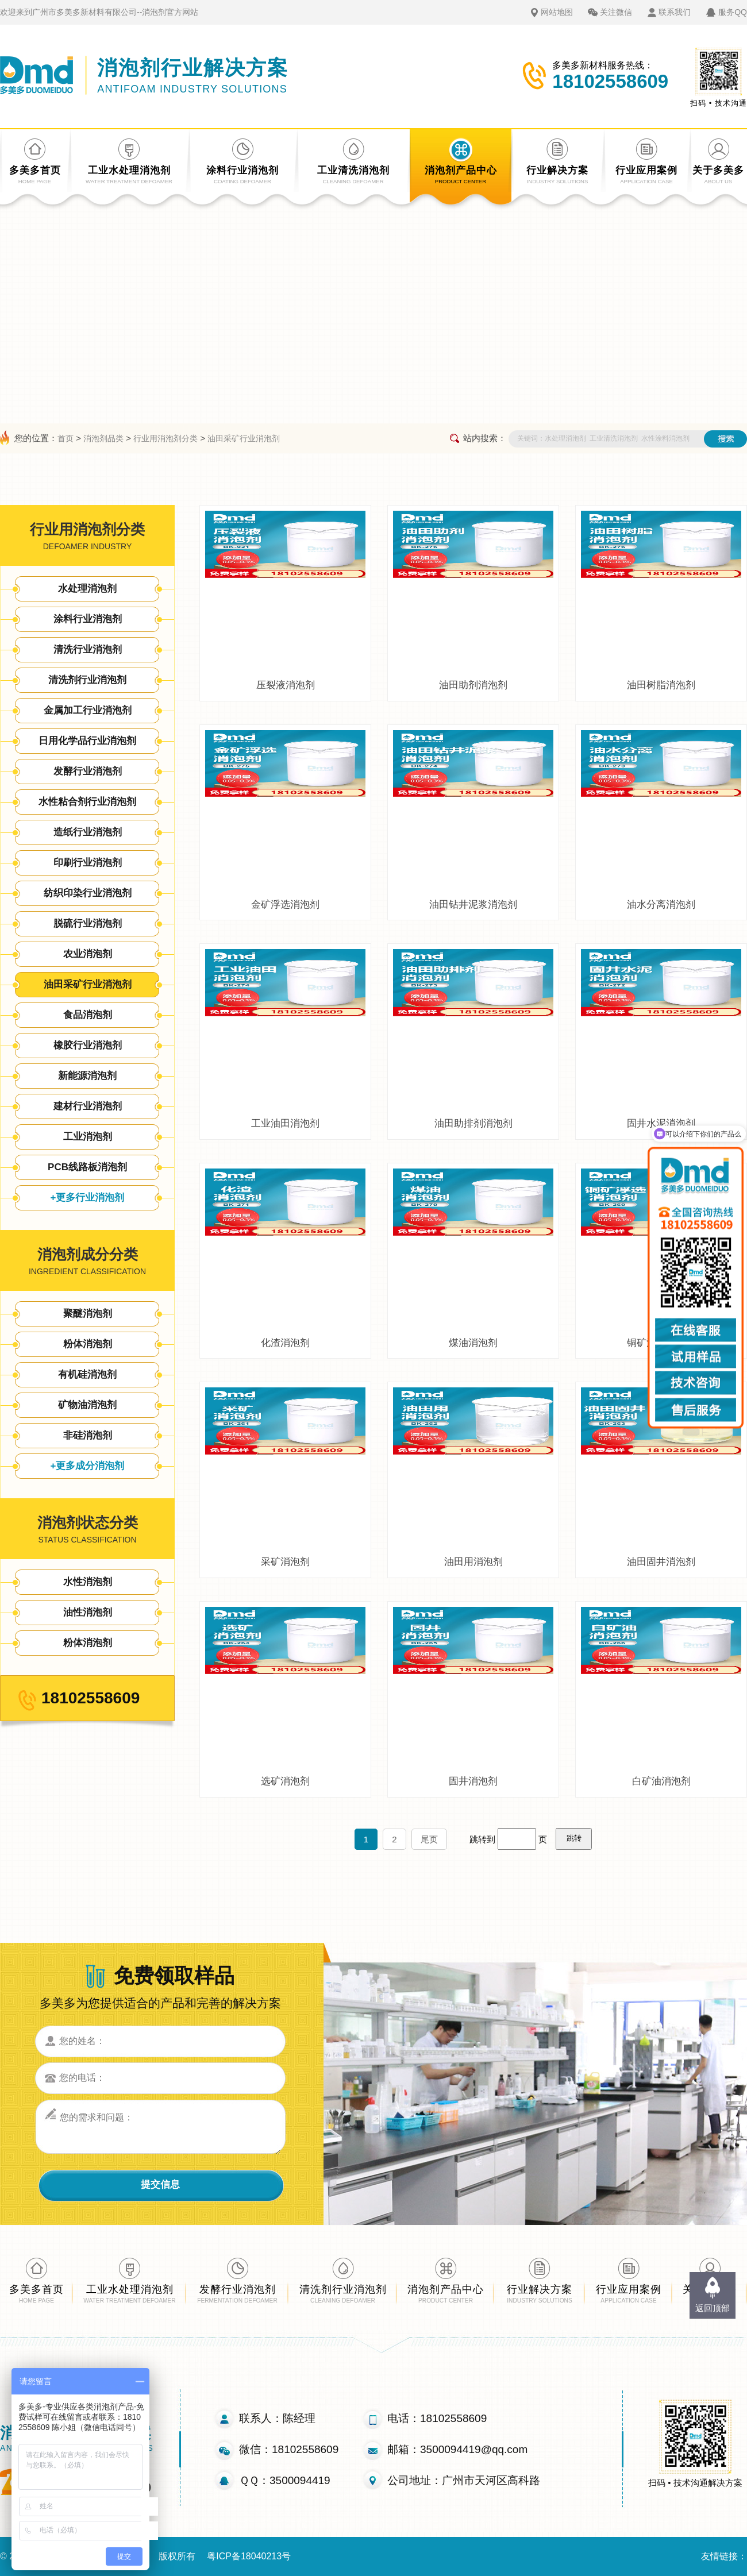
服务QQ (732, 12)
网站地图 (557, 12)
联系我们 (675, 12)
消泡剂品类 (103, 438)
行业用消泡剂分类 (165, 438)
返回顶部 (712, 2308)
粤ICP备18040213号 (249, 2556)
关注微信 (616, 12)
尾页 (429, 1839)
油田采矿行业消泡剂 (243, 438)
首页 (65, 438)
